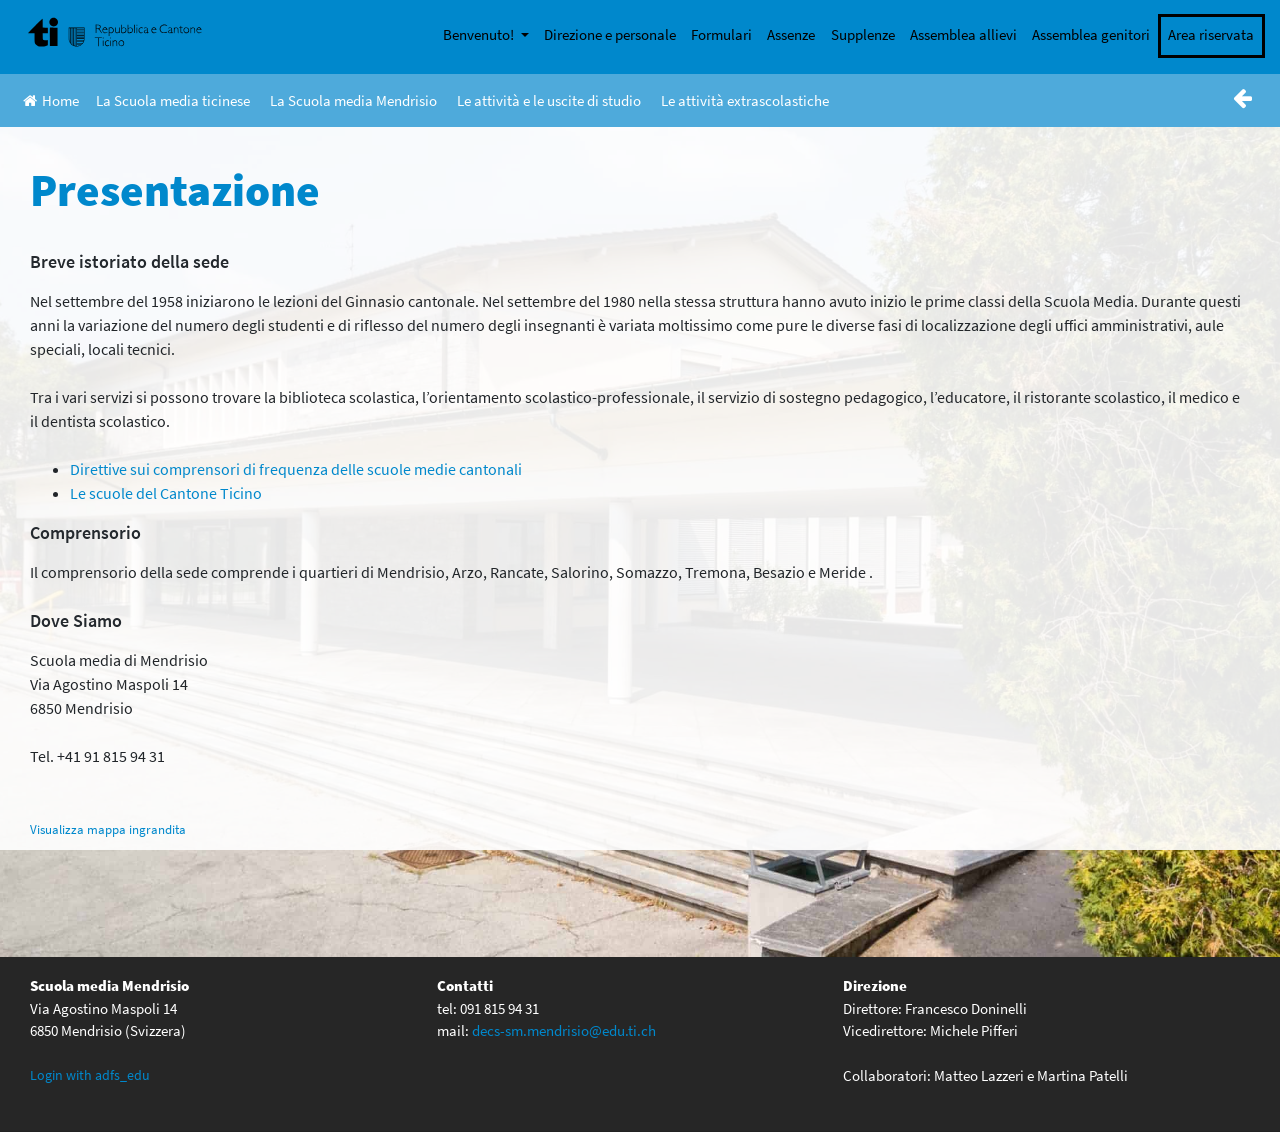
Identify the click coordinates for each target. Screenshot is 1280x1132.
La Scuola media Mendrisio (353, 100)
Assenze (791, 34)
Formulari (721, 34)
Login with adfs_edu (90, 1075)
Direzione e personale (610, 34)
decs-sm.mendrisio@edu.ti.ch (564, 1030)
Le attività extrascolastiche (745, 100)
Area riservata (1211, 34)
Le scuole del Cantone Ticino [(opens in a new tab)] (166, 493)
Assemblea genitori (1091, 34)
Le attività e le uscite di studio (549, 100)
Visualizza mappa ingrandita (108, 829)
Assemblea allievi (963, 34)
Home (51, 100)
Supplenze (863, 34)
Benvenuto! (480, 34)
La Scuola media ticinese (173, 100)
